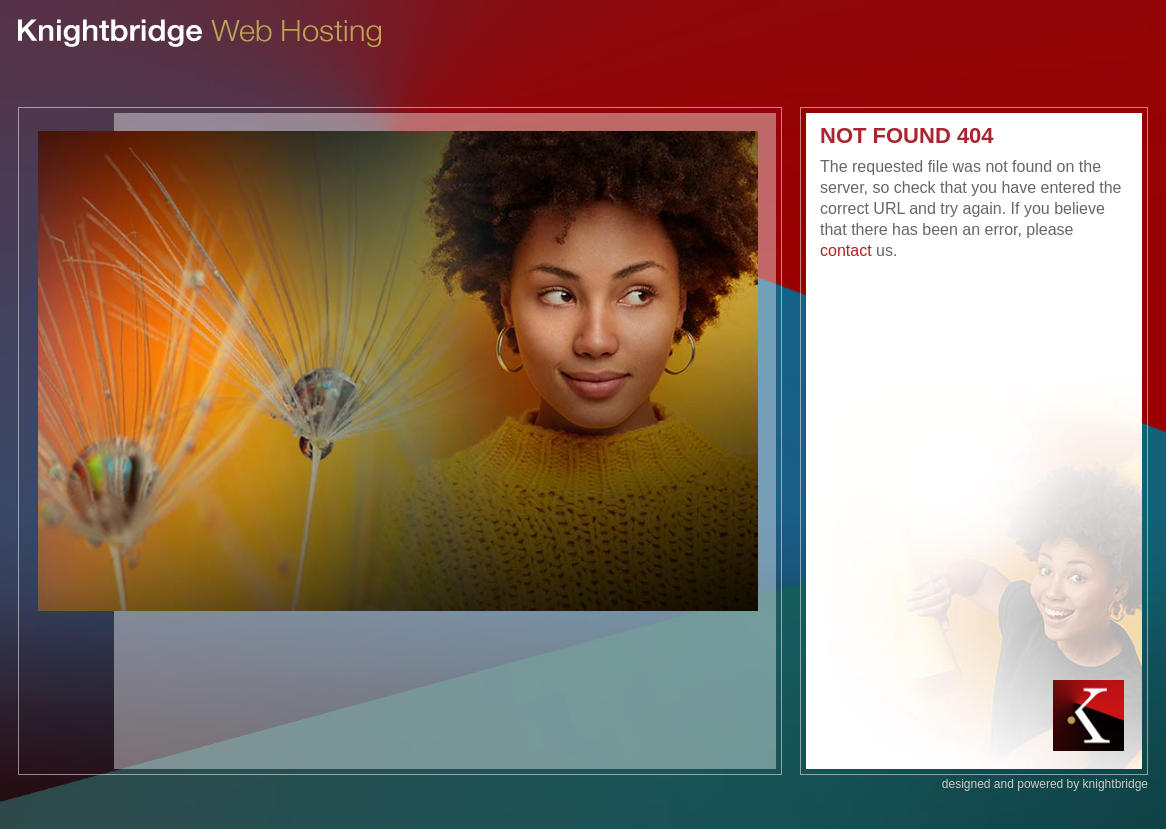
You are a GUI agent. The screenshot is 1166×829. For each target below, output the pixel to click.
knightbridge (1115, 784)
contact (846, 250)
